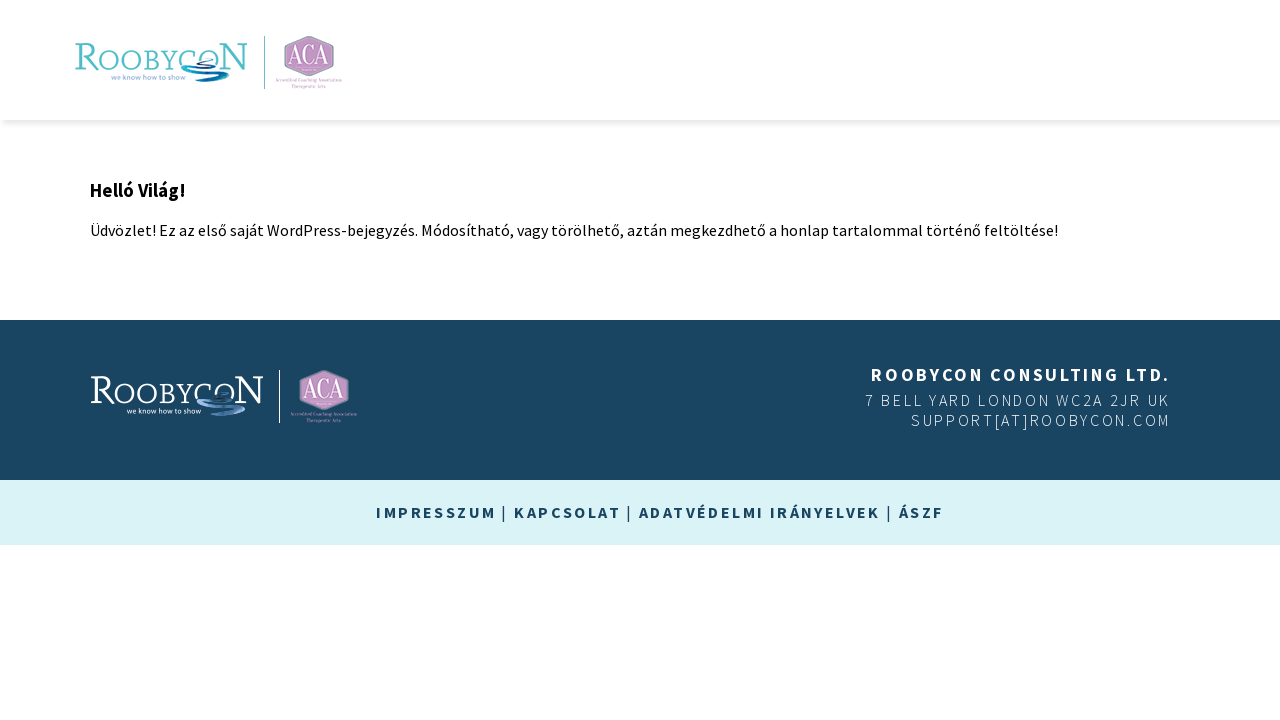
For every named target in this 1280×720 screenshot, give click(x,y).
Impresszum (436, 512)
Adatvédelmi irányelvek (760, 512)
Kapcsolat (567, 512)
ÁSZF (921, 512)
